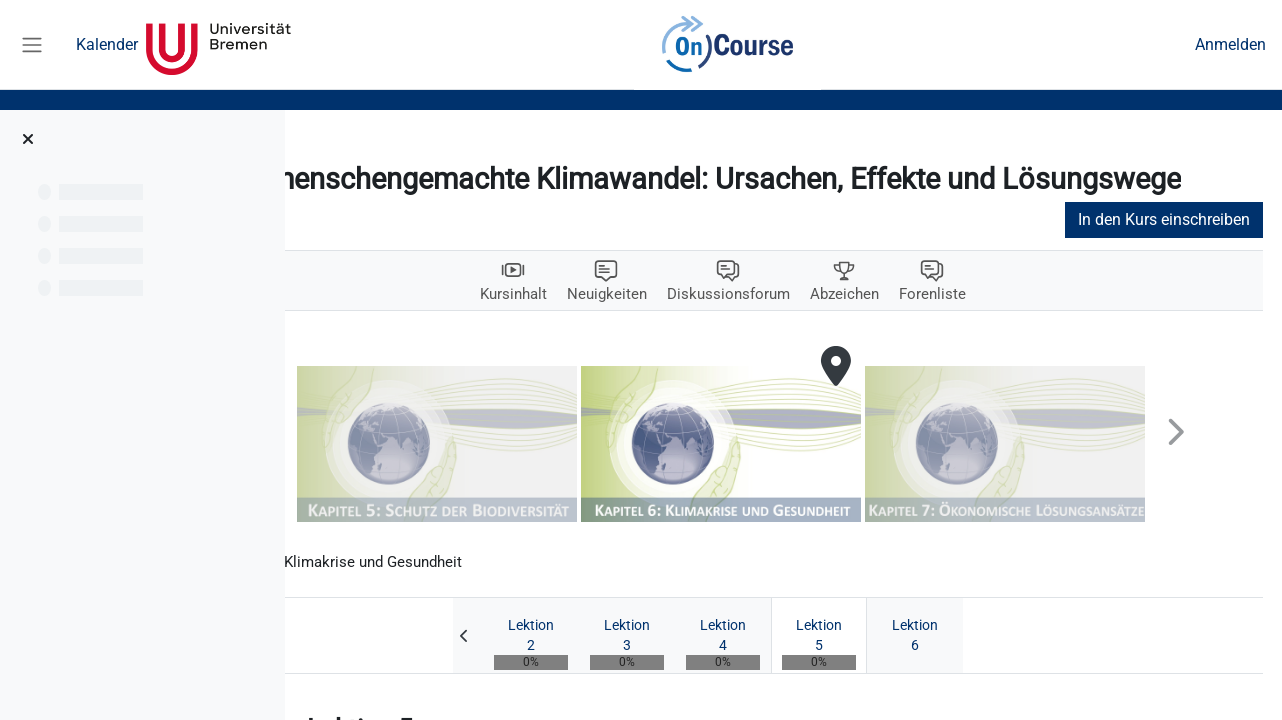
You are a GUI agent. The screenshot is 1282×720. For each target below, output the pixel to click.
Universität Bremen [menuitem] (218, 45)
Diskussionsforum (790, 328)
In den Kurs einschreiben (1183, 253)
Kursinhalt (567, 328)
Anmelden (1230, 44)
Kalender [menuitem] (107, 44)
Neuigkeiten (664, 328)
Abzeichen (911, 328)
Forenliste (1002, 328)
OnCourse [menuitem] (727, 45)
